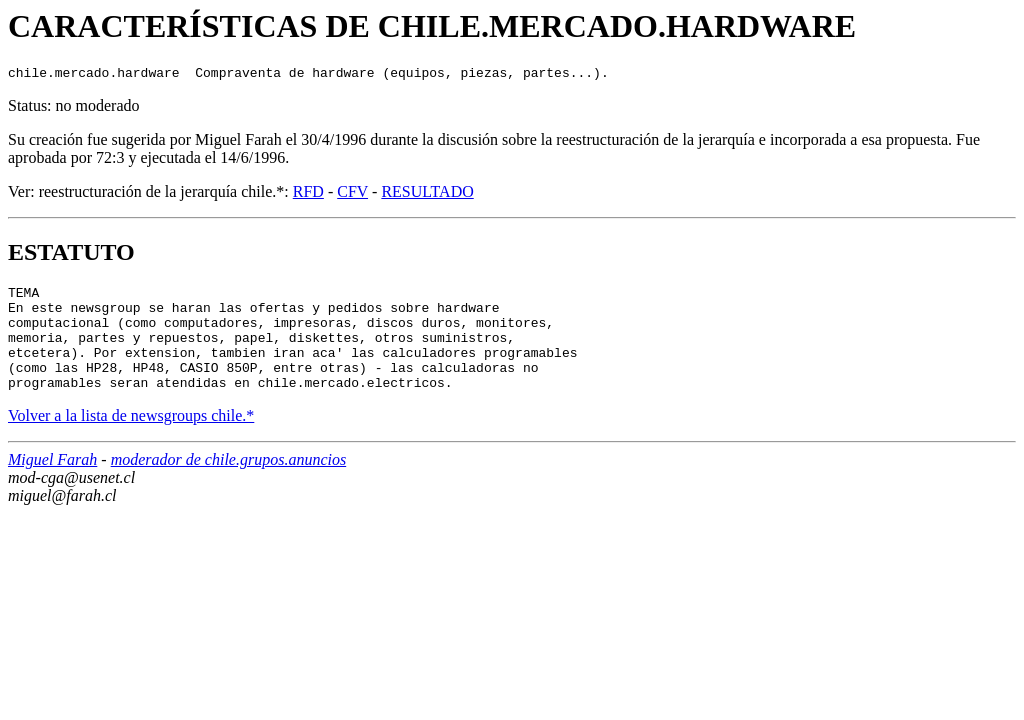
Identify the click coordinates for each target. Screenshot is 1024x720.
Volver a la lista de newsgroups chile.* (131, 439)
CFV (352, 194)
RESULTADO (427, 194)
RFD (308, 194)
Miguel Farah (52, 483)
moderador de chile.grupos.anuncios (229, 483)
